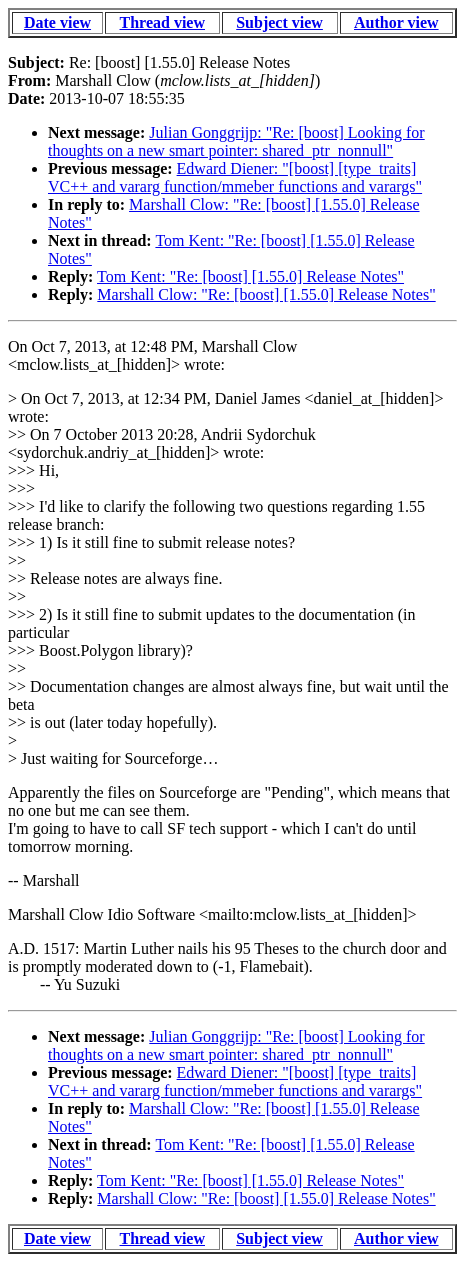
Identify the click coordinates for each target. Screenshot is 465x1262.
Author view (396, 22)
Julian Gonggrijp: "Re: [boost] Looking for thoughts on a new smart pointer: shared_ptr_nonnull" (236, 141)
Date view (57, 22)
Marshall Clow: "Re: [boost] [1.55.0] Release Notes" (266, 294)
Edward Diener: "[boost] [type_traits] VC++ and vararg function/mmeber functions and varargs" (235, 177)
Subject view (279, 22)
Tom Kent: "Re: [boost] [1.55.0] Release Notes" (250, 276)
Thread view (162, 22)
